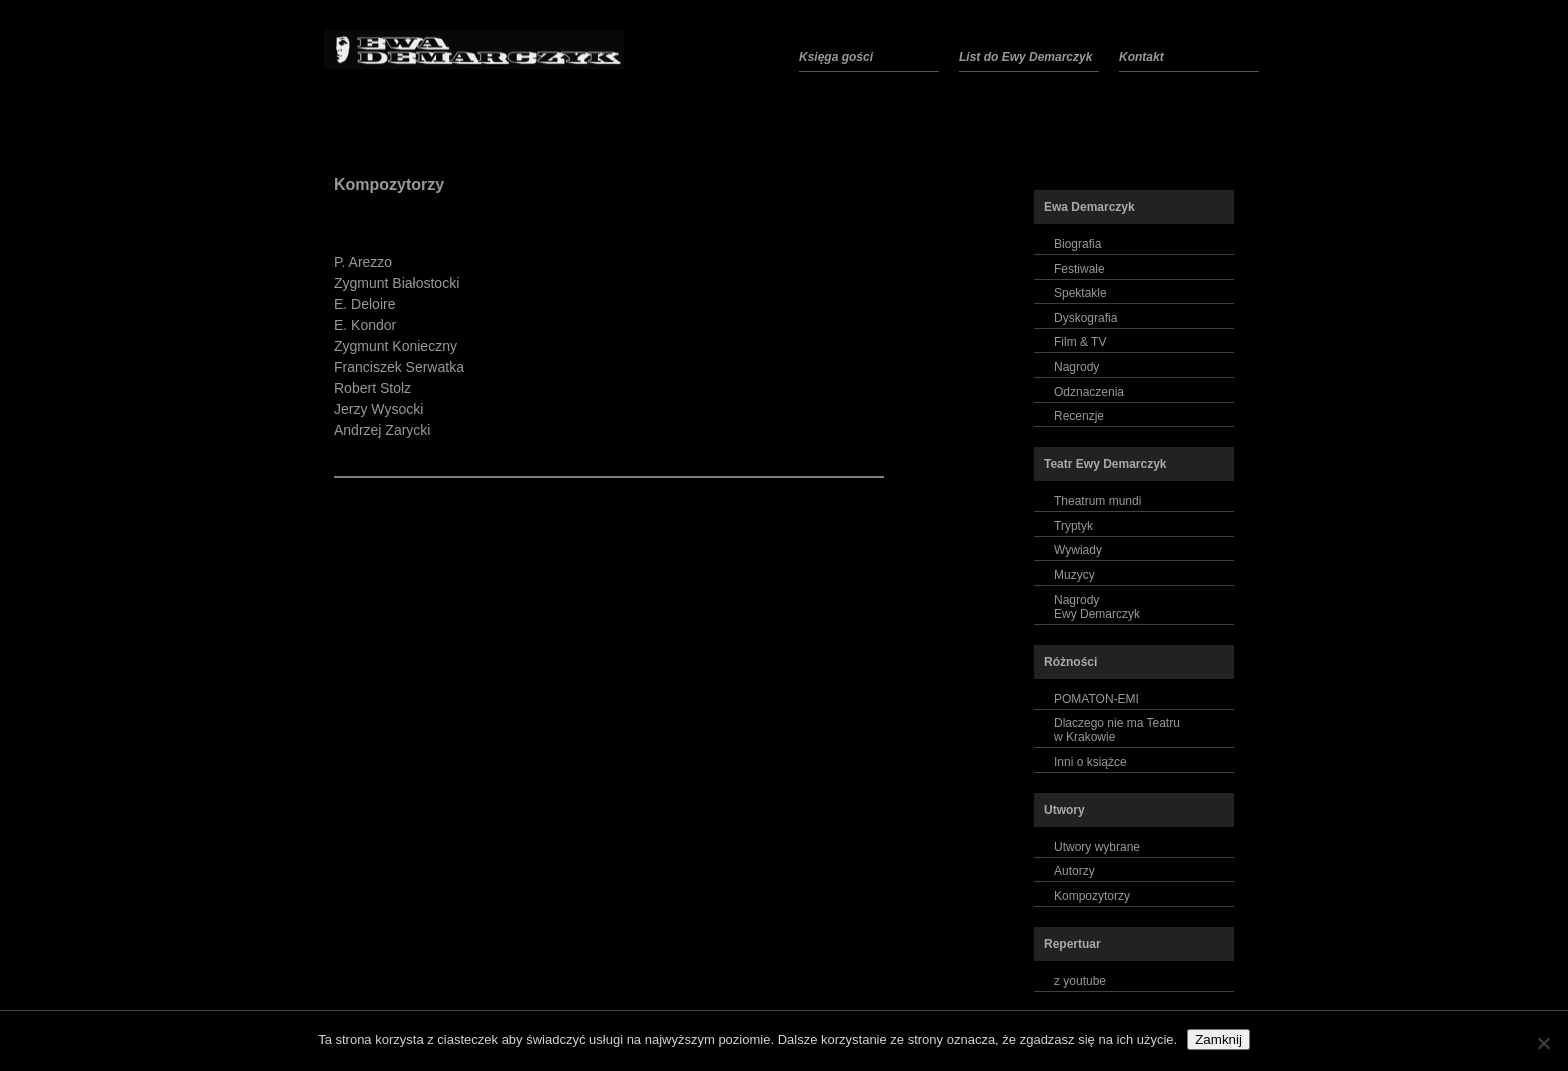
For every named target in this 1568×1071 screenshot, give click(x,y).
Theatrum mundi (1097, 501)
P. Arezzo (363, 262)
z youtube (1080, 981)
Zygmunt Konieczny (395, 346)
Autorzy (1074, 871)
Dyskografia (1085, 318)
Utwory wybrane (1097, 847)
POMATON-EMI (1096, 699)
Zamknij (1218, 1039)
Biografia (1077, 244)
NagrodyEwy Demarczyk (1097, 607)
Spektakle (1080, 293)
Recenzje (1079, 416)
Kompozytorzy (389, 184)
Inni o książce (1090, 762)
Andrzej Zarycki (382, 430)
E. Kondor (365, 325)
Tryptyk (1073, 526)
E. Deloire (364, 304)
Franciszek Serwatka (399, 367)
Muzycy (1074, 575)
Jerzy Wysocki (378, 409)
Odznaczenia (1089, 392)
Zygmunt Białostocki (396, 283)
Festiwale (1079, 269)
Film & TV (1080, 342)
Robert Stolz (372, 388)
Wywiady (1078, 550)
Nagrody (1076, 367)
